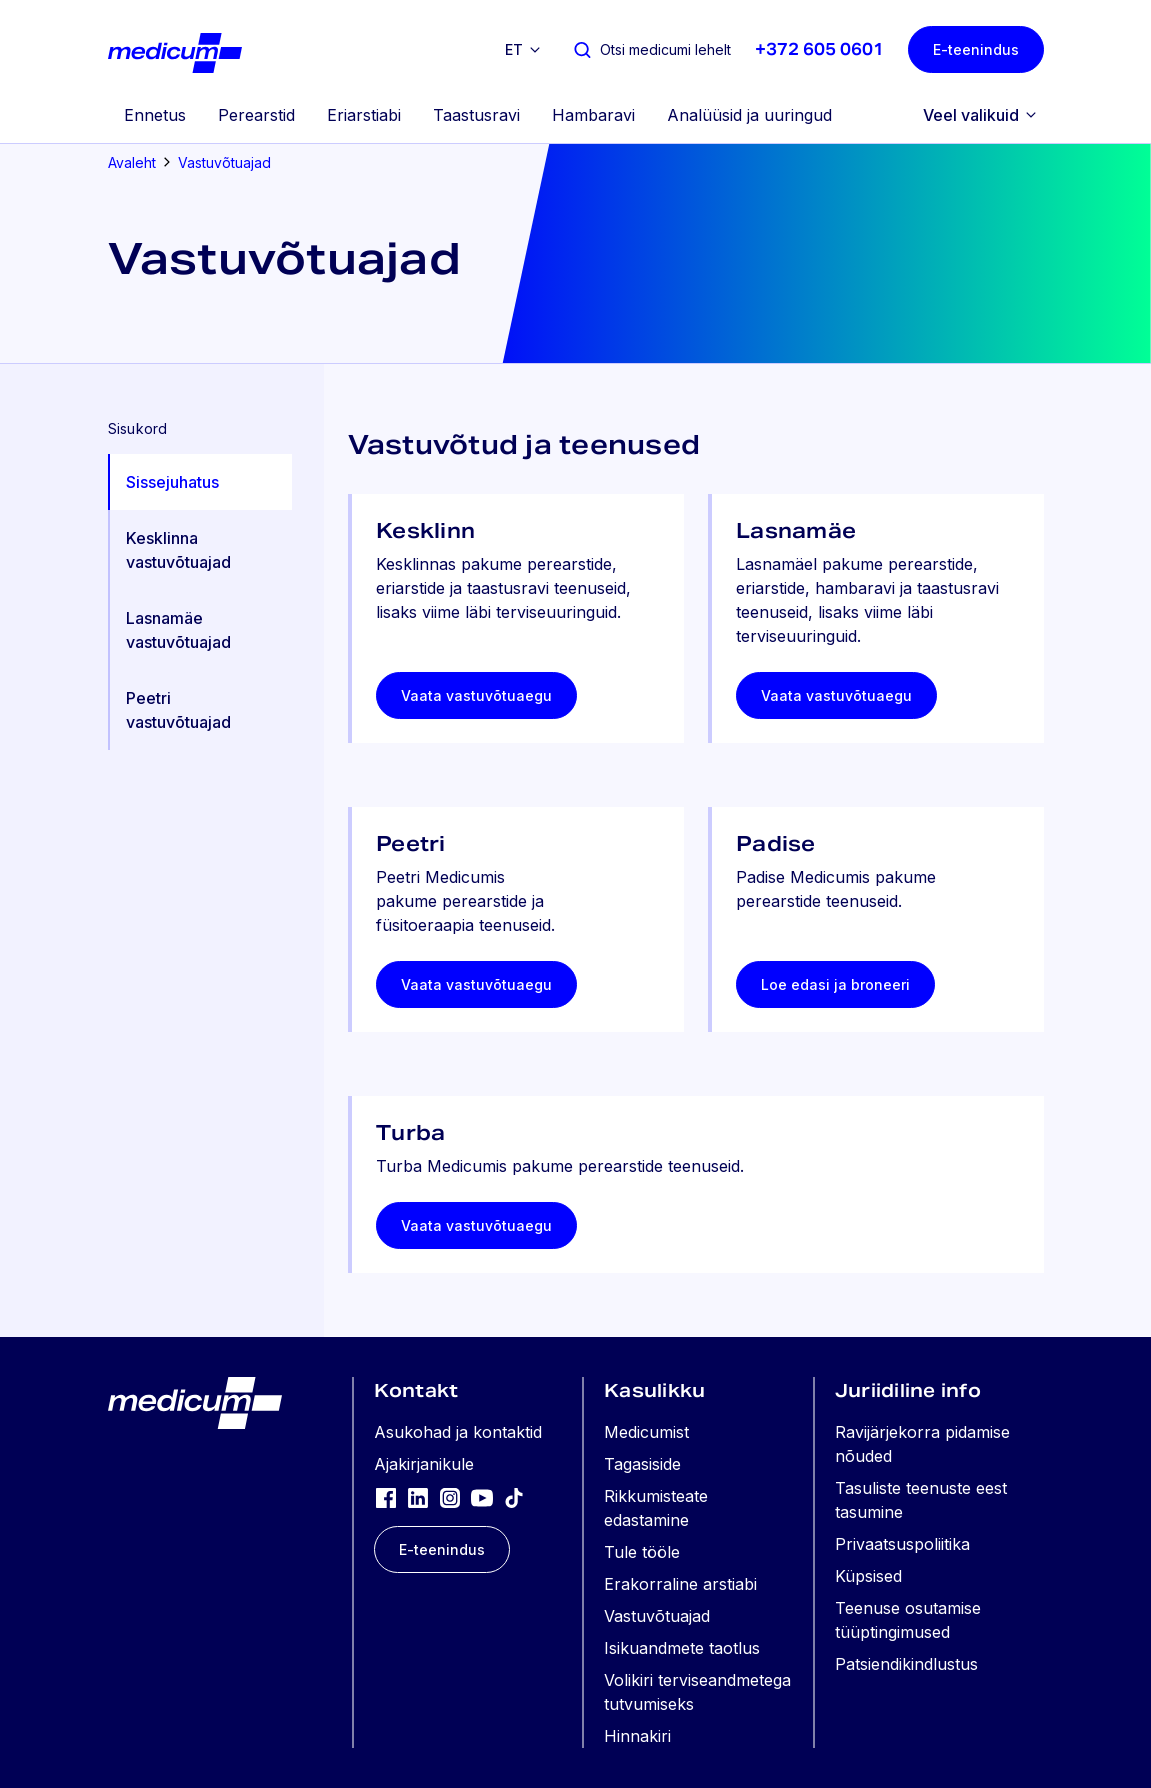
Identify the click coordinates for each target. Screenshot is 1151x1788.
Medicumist (646, 1432)
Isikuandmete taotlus (682, 1648)
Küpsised (868, 1576)
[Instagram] (450, 1497)
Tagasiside (642, 1464)
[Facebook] (386, 1497)
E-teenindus (976, 49)
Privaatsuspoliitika (902, 1544)
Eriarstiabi (364, 115)
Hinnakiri (637, 1736)
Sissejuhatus (172, 482)
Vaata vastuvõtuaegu (476, 695)
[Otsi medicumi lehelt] (651, 49)
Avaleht (132, 162)
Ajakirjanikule (424, 1464)
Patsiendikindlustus (906, 1664)
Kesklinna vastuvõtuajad (178, 550)
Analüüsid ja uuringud (749, 115)
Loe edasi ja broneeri (835, 984)
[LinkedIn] (418, 1497)
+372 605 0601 (819, 49)
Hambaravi (593, 115)
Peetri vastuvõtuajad (178, 710)
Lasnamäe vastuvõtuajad (178, 630)
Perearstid (256, 115)
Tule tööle (642, 1552)
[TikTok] (514, 1497)
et (514, 49)
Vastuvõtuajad (224, 162)
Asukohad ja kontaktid (458, 1432)
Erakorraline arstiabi (680, 1584)
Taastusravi (476, 115)
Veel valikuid (971, 115)
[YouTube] (482, 1497)
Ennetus (155, 115)
